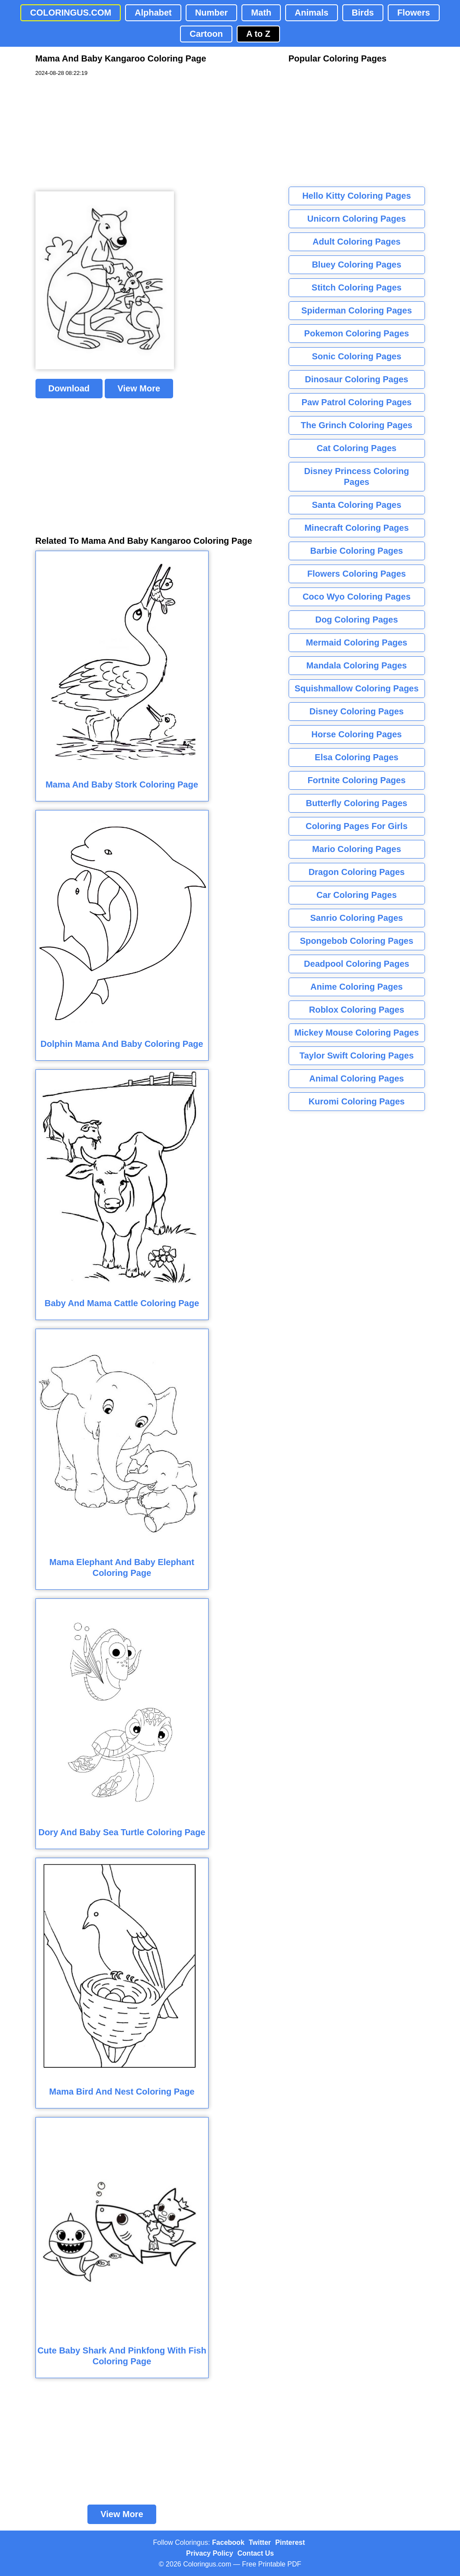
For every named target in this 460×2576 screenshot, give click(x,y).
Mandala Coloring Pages (356, 665)
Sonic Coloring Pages (357, 356)
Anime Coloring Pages (356, 986)
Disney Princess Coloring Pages (356, 476)
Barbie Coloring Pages (356, 550)
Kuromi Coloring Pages (357, 1101)
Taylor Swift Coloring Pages (356, 1055)
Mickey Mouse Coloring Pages (356, 1032)
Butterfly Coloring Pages (356, 803)
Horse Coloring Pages (357, 734)
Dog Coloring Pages (356, 619)
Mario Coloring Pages (356, 849)
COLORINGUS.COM (70, 12)
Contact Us (256, 2553)
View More (139, 388)
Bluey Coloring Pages (357, 264)
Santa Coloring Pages (357, 505)
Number (211, 12)
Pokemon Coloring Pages (356, 333)
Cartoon (206, 34)
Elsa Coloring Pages (356, 757)
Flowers (413, 12)
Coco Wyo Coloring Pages (356, 596)
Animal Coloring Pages (356, 1078)
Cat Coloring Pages (356, 448)
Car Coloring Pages (356, 895)
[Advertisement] (100, 134)
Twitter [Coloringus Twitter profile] (260, 2542)
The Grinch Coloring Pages (356, 425)
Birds (363, 12)
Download (69, 388)
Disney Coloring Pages (356, 711)
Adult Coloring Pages (356, 241)
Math (261, 12)
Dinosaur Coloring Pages (357, 379)
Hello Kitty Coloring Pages (356, 195)
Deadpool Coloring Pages (356, 963)
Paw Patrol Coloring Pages (357, 402)
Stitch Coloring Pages (357, 287)
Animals (311, 12)
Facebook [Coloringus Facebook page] (228, 2542)
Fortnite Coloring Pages (357, 780)
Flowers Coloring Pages (356, 573)
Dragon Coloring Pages (357, 872)
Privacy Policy (209, 2553)
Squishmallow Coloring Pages (357, 688)
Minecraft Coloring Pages (356, 528)
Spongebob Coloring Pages (356, 941)
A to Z (258, 34)
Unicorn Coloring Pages (356, 218)
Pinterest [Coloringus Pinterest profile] (290, 2542)
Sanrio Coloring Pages (356, 918)
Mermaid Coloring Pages (357, 642)
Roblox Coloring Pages (356, 1009)
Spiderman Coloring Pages (356, 310)
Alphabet (153, 12)
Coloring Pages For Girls (357, 826)
